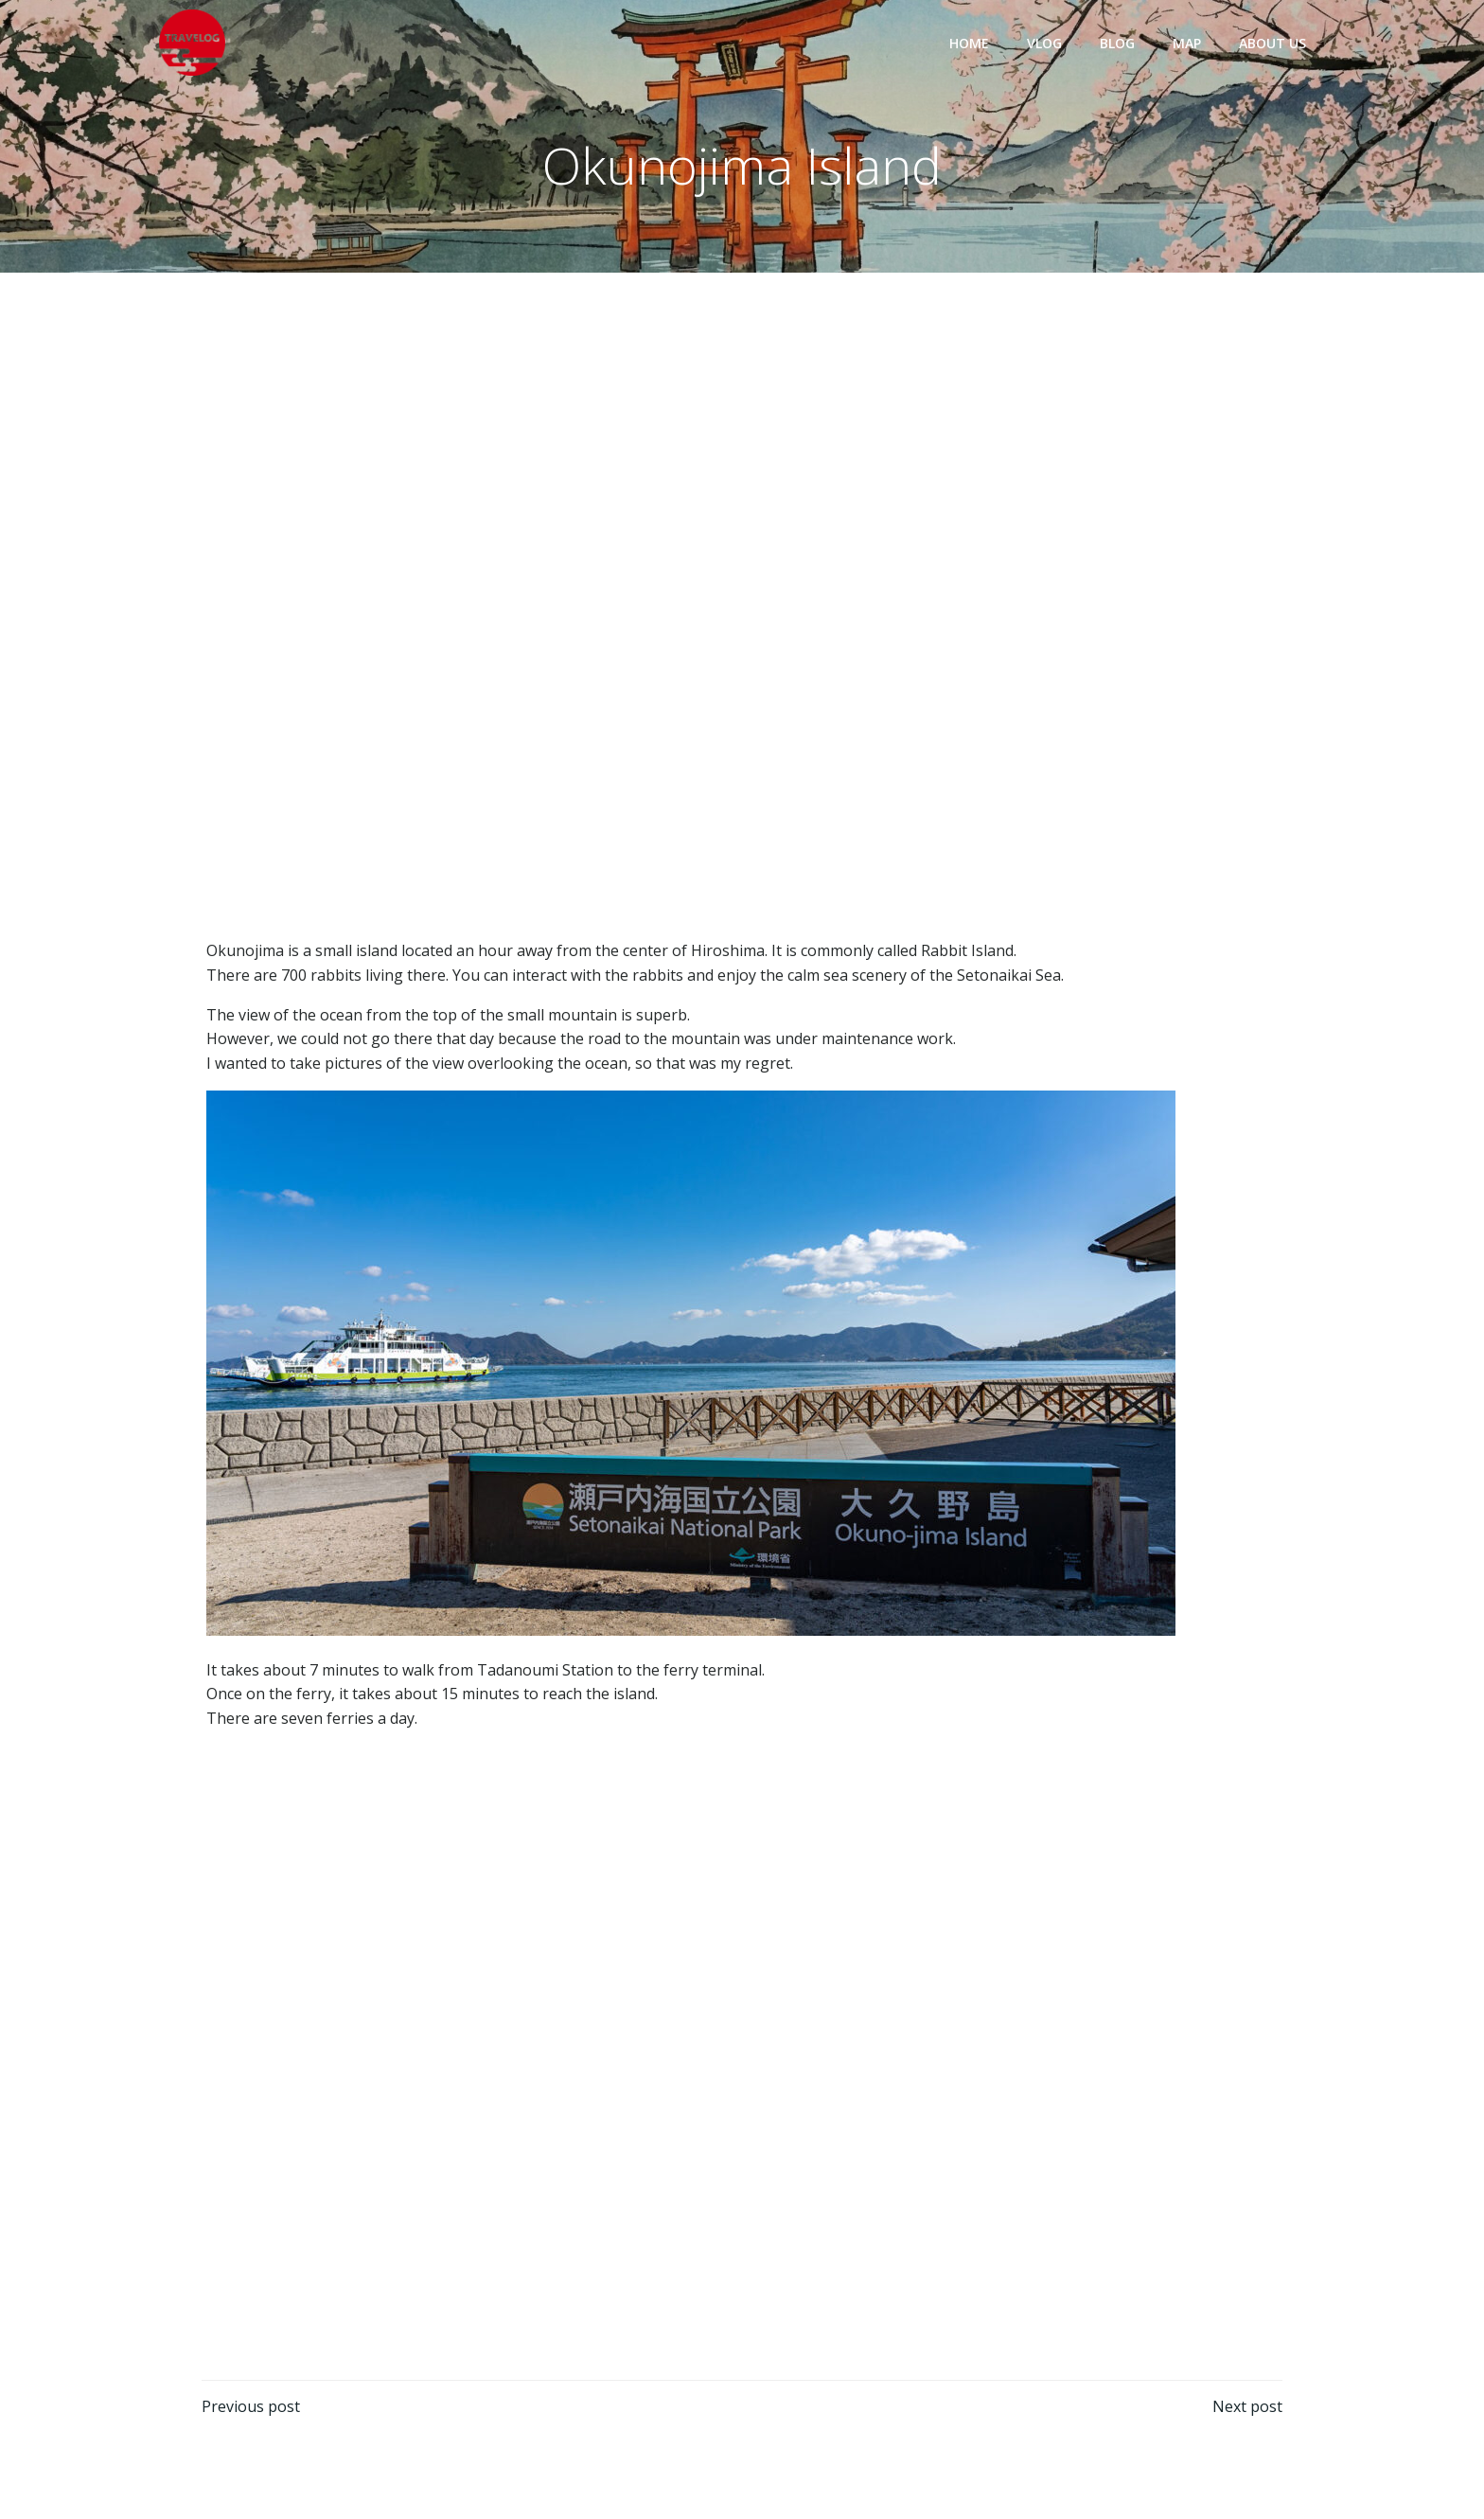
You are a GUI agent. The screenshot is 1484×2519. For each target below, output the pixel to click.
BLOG (1117, 43)
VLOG (1044, 43)
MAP (1187, 43)
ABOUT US (1272, 43)
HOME (969, 43)
